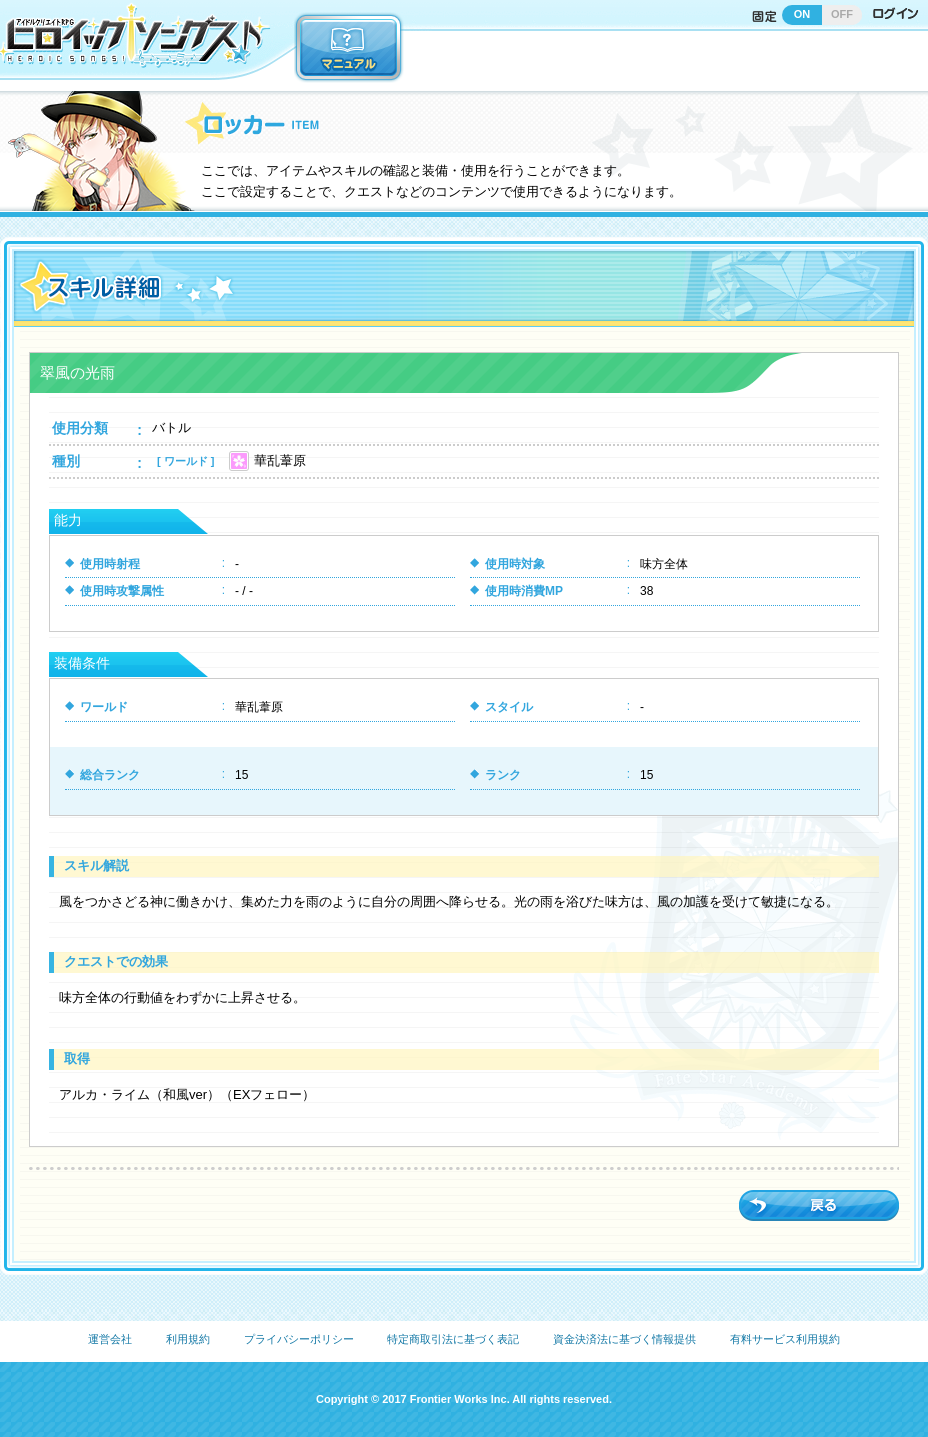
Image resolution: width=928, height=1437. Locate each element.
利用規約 (188, 1339)
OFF (842, 14)
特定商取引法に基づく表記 (453, 1339)
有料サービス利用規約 (785, 1339)
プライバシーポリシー (299, 1339)
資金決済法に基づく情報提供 (624, 1339)
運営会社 (110, 1339)
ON (802, 14)
